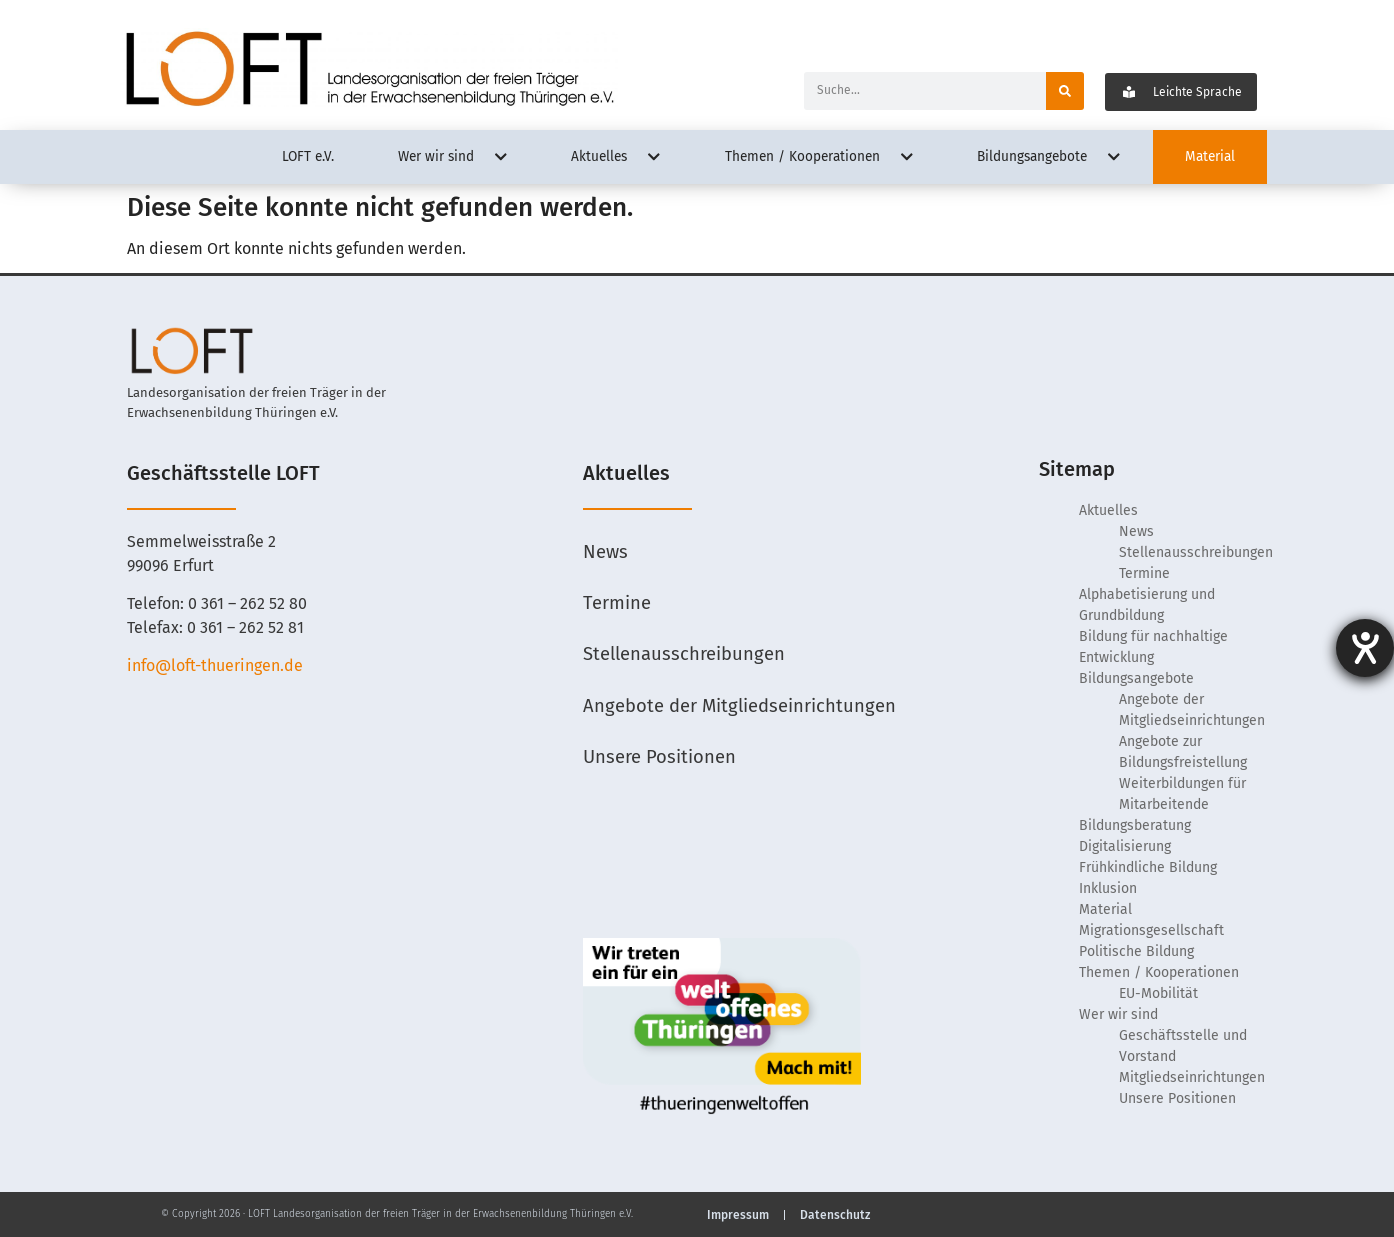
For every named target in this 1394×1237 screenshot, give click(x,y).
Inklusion (1108, 888)
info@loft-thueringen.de (215, 665)
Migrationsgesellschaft (1151, 930)
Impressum (738, 1215)
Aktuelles (1108, 510)
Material (1105, 909)
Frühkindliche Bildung (1148, 867)
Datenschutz (835, 1215)
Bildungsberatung (1135, 825)
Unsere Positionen (660, 761)
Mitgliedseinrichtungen (1192, 1077)
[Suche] (1065, 91)
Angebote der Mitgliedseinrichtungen (740, 709)
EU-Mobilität (1158, 993)
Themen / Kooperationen (1159, 972)
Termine (617, 604)
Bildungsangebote (1136, 678)
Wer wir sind (1118, 1014)
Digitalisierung (1125, 846)
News (606, 552)
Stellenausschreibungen (685, 656)
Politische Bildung (1136, 951)
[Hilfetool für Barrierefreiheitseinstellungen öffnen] (1365, 648)
